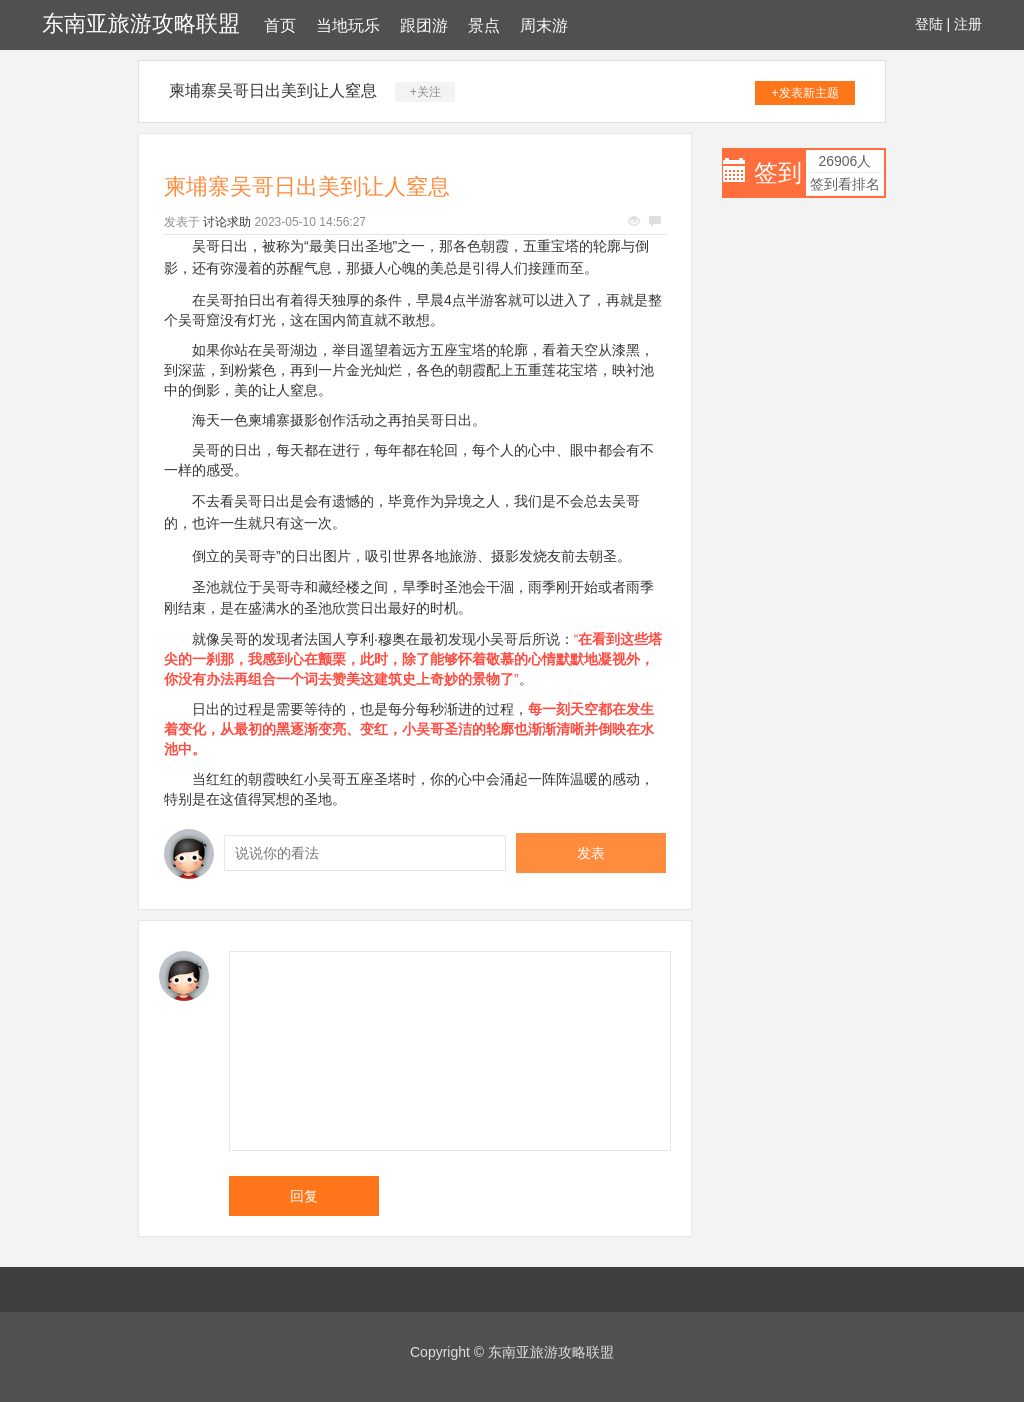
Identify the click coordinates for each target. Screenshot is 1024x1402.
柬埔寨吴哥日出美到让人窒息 (273, 90)
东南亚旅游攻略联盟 (141, 23)
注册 (968, 24)
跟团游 (424, 25)
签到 (778, 172)
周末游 (544, 25)
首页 (280, 25)
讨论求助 (227, 222)
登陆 (929, 24)
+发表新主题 (805, 93)
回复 (304, 1196)
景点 (484, 25)
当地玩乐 (348, 25)
